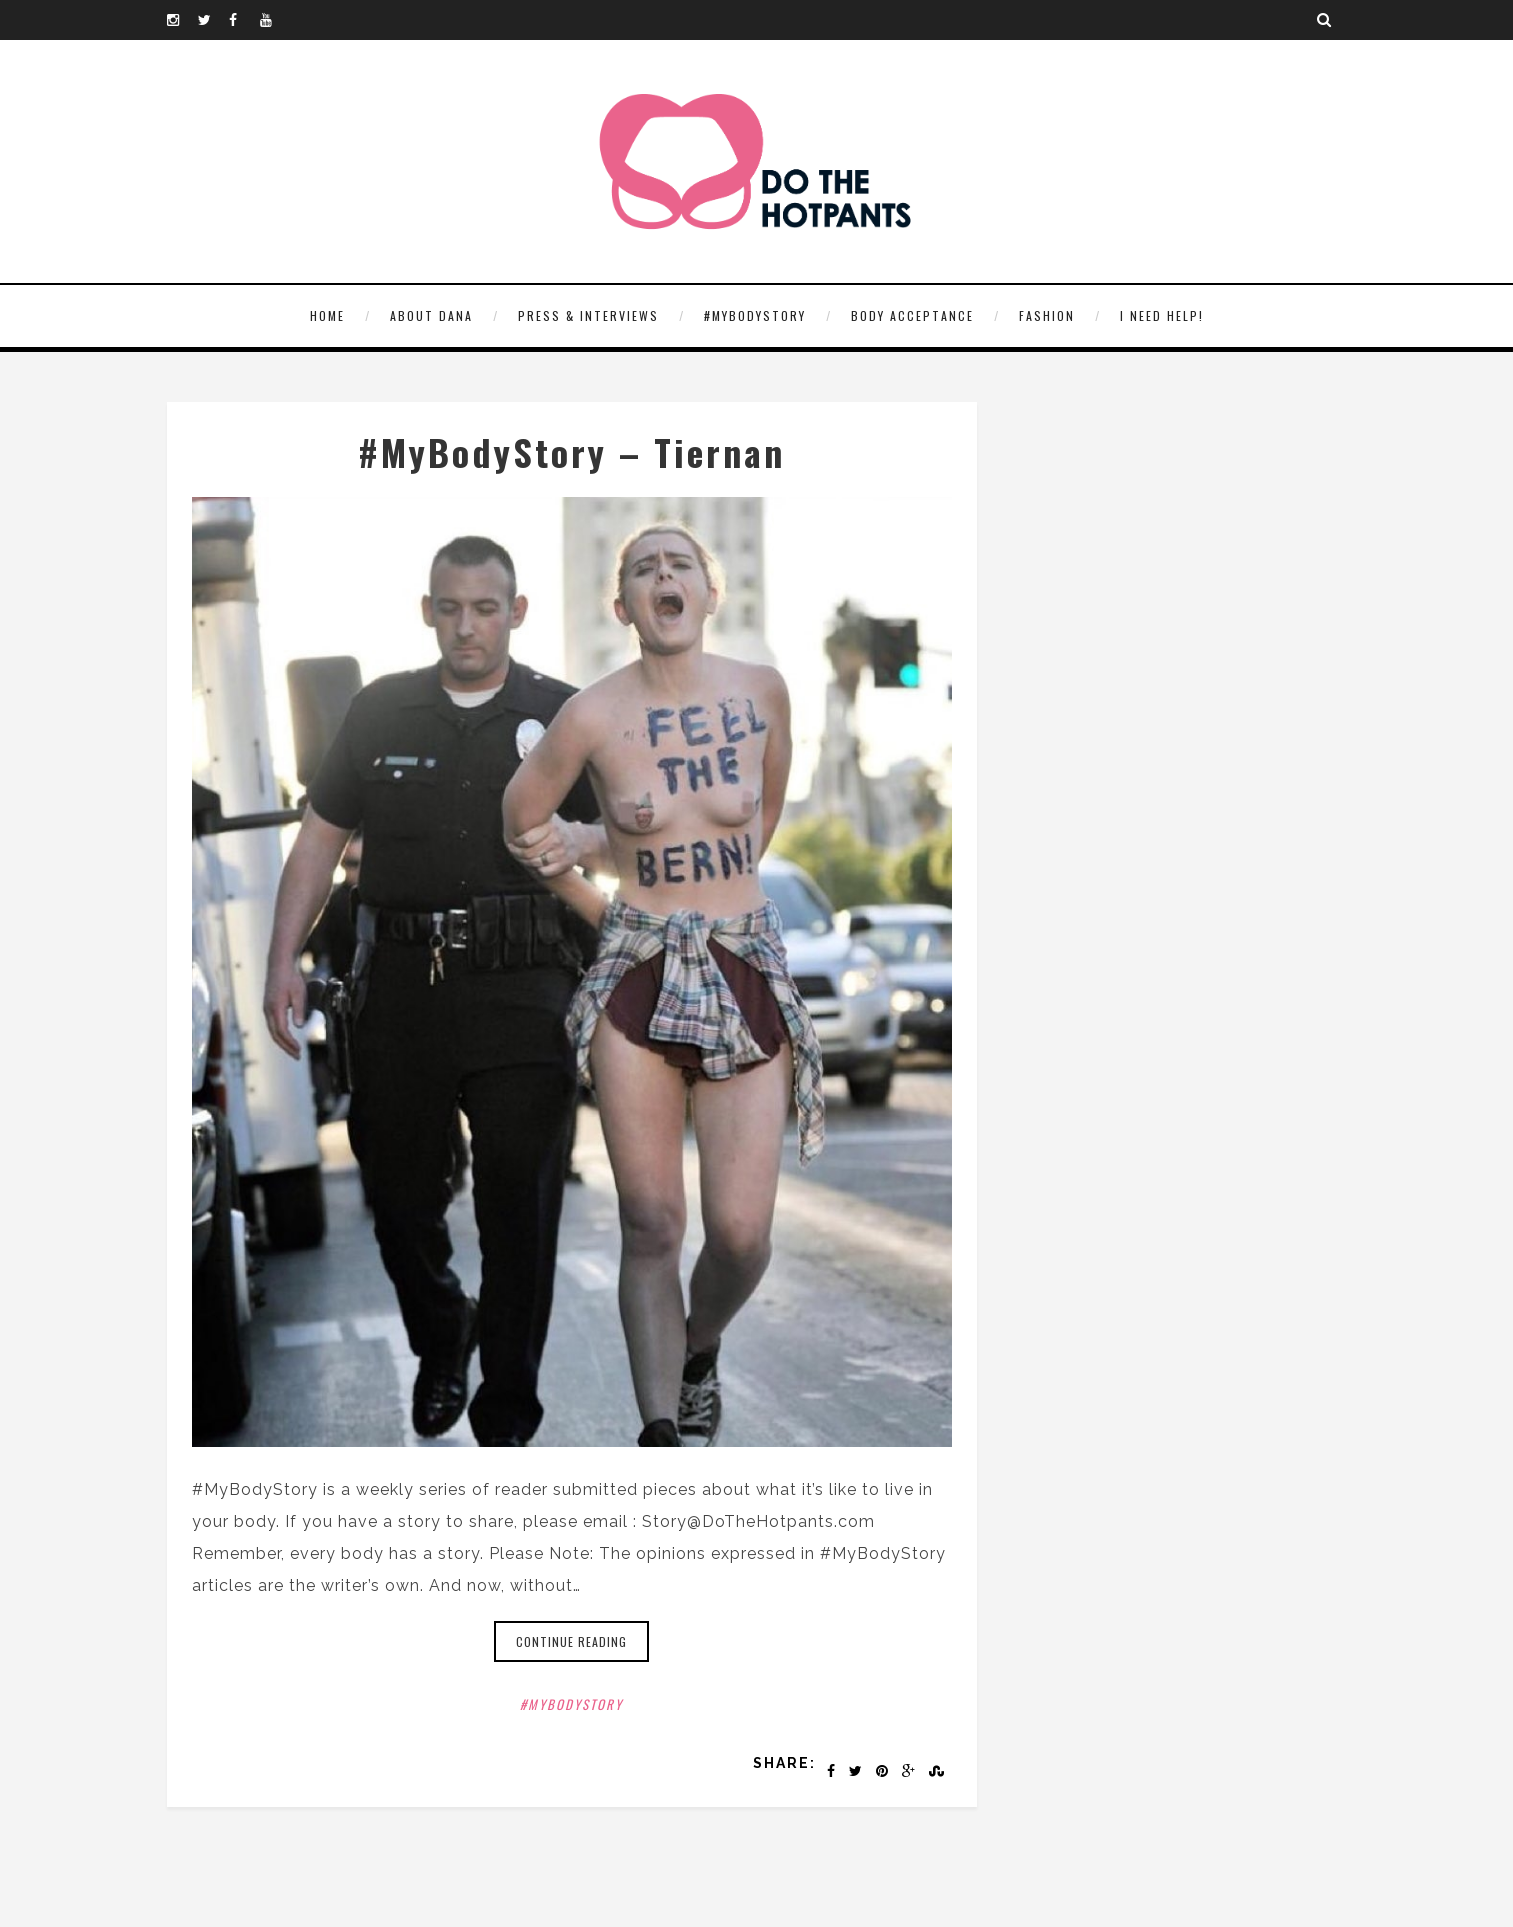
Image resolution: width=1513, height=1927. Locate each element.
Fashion (1047, 315)
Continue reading (571, 1641)
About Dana (431, 315)
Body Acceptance (912, 315)
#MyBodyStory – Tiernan (571, 451)
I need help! (1162, 315)
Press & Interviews (588, 315)
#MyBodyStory (755, 315)
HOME (327, 315)
